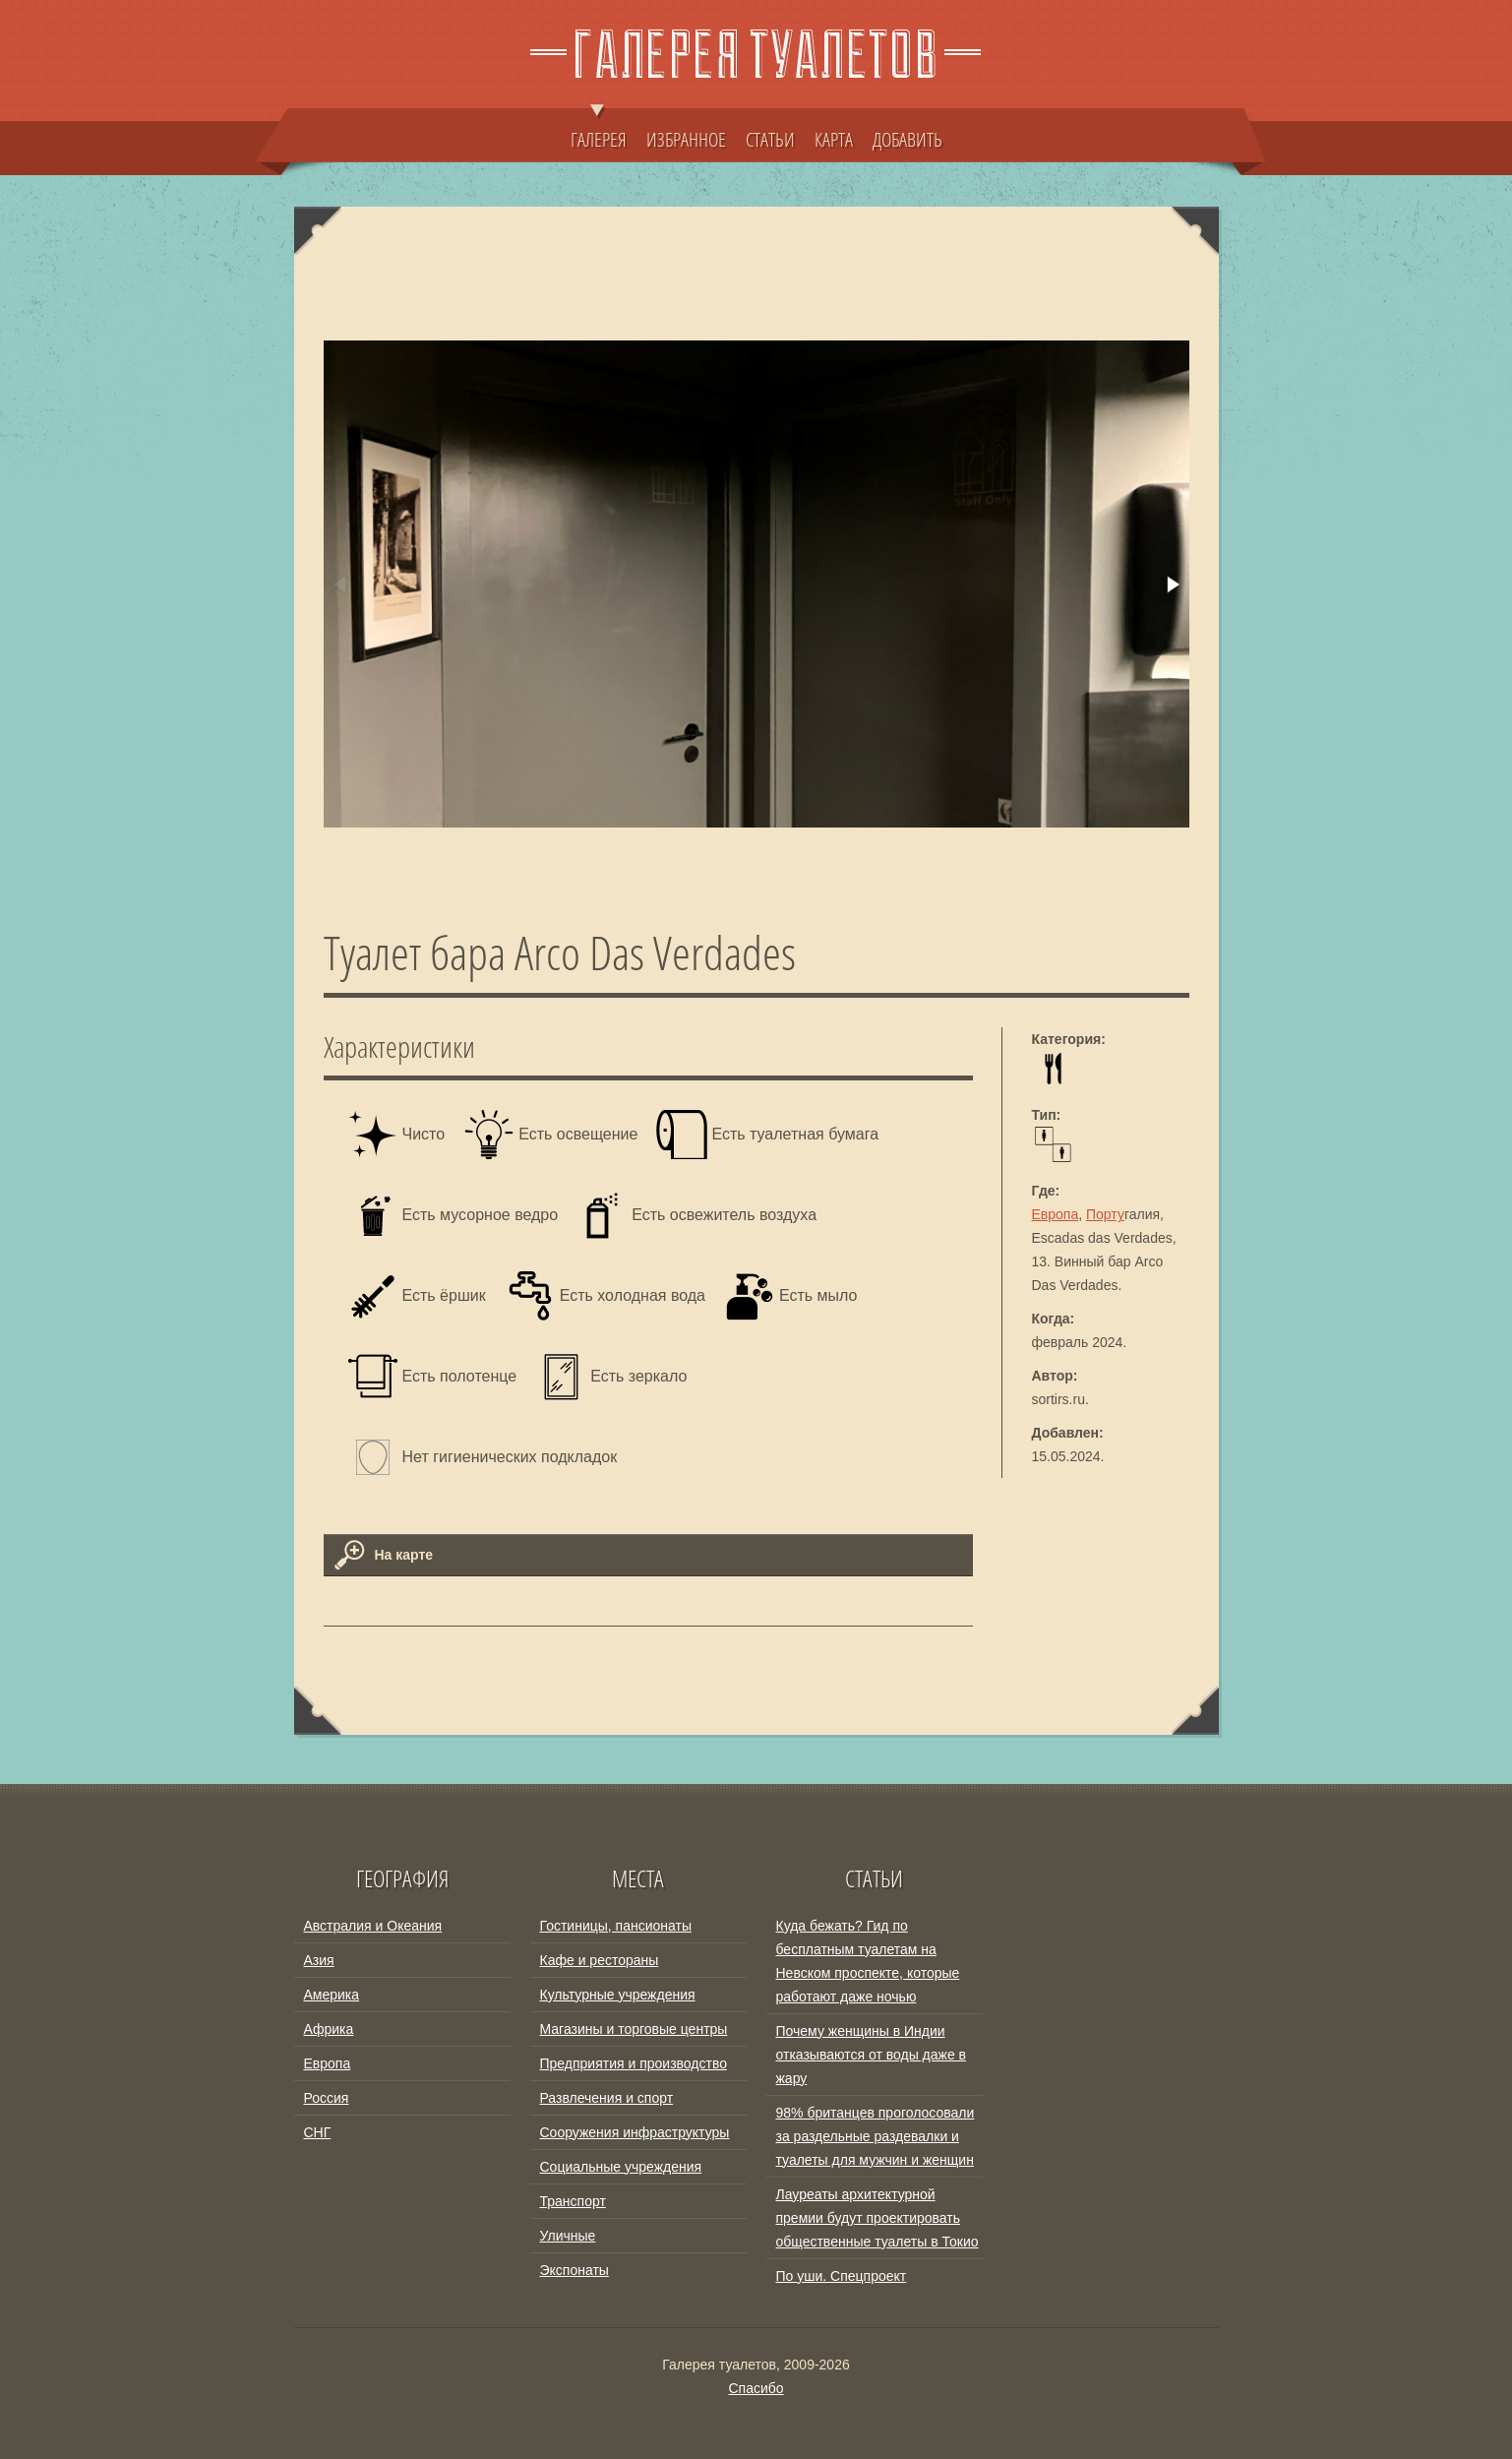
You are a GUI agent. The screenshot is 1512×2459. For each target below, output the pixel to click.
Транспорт (573, 2201)
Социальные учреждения (621, 2167)
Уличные (568, 2236)
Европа (1055, 1214)
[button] (1171, 584)
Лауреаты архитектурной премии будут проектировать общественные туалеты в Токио (877, 2217)
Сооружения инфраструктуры (635, 2132)
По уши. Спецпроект (841, 2276)
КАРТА (834, 139)
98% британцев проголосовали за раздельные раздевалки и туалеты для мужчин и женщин (875, 2136)
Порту (1105, 1214)
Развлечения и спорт (607, 2098)
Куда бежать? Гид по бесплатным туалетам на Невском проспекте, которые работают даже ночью (868, 1961)
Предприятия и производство (633, 2063)
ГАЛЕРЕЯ (599, 130)
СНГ (318, 2132)
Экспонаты (574, 2270)
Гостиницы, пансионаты (616, 1926)
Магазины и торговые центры (634, 2029)
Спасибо (755, 2388)
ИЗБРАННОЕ (686, 139)
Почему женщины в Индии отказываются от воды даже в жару (871, 2054)
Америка (332, 1994)
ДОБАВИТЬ (907, 139)
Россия (326, 2098)
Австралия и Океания (373, 1926)
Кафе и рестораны (599, 1960)
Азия (319, 1960)
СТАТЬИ (770, 139)
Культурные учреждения (618, 1994)
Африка (329, 2029)
